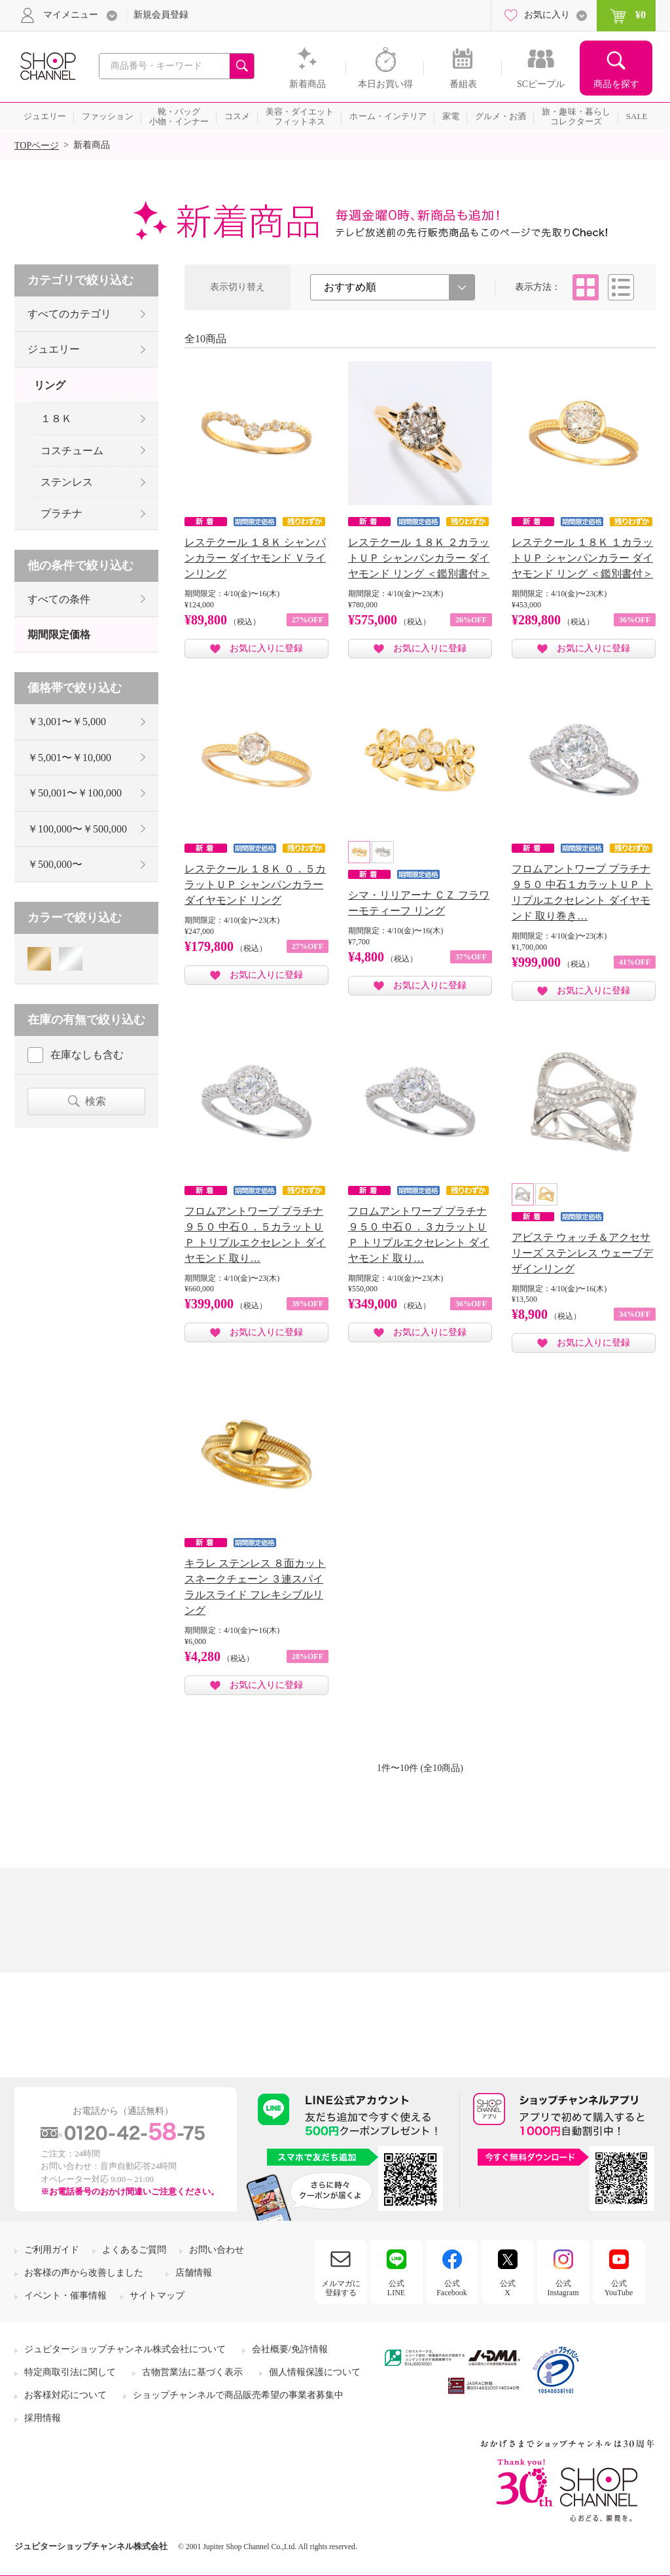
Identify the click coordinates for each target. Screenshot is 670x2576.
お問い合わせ (216, 2250)
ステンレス (67, 482)
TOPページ (36, 146)
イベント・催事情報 (65, 2295)
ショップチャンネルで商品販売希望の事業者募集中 (238, 2395)
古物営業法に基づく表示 (192, 2372)
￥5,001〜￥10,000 (69, 757)
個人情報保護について (315, 2372)
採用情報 (42, 2418)
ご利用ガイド (51, 2250)
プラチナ (61, 513)
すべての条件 (58, 599)
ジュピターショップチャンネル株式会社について (125, 2349)
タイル (586, 287)
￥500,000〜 (54, 864)
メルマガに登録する (341, 2288)
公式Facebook (451, 2288)
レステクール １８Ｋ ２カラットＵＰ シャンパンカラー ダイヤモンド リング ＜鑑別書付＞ (418, 558)
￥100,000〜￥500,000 (77, 828)
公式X (508, 2288)
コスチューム (72, 450)
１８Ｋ (56, 418)
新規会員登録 (160, 15)
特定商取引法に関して (70, 2372)
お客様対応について (65, 2395)
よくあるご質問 (134, 2250)
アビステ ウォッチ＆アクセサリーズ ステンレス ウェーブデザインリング (582, 1253)
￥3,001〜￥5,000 (66, 721)
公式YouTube (619, 2288)
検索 (95, 1101)
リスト (621, 287)
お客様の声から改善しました (83, 2273)
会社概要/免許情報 (290, 2349)
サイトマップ (157, 2295)
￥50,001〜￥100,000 (74, 792)
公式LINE (396, 2288)
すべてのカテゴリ (69, 313)
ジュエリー (53, 349)
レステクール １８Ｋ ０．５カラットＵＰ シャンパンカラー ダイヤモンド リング (255, 884)
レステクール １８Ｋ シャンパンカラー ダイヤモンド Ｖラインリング (255, 558)
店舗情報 (193, 2273)
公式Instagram (563, 2288)
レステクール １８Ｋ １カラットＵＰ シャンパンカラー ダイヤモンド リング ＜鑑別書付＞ (582, 558)
